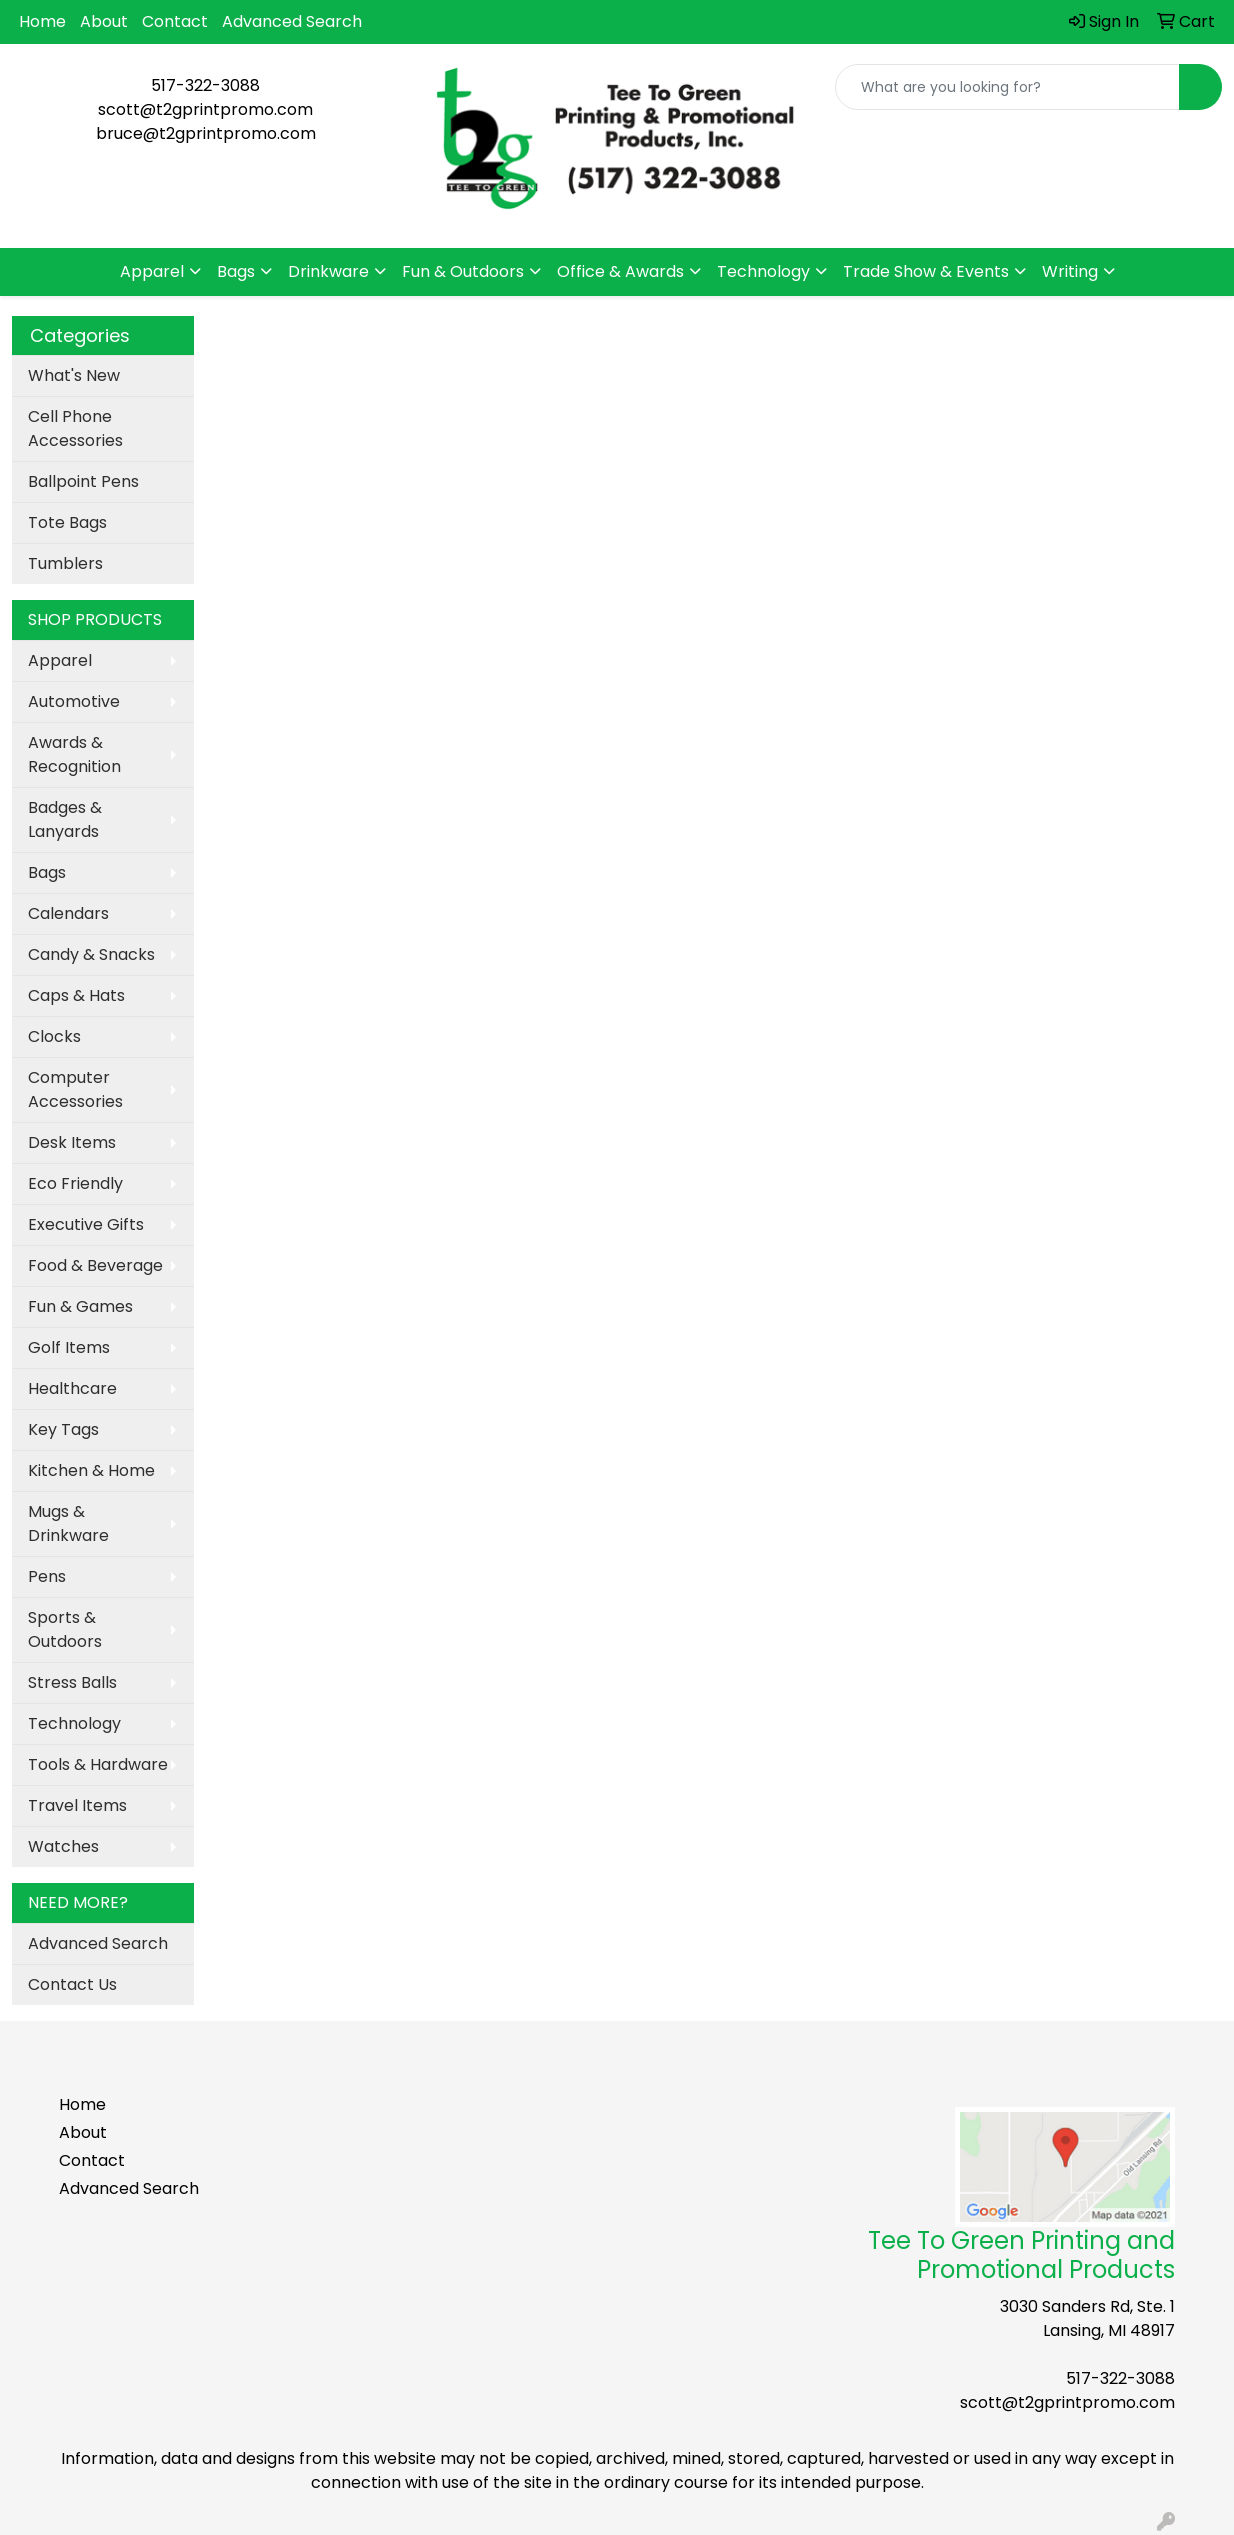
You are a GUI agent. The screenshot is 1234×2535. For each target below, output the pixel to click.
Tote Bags (67, 522)
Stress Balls (72, 1682)
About (104, 21)
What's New (74, 375)
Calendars (68, 913)
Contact (175, 21)
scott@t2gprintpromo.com (205, 109)
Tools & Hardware (98, 1764)
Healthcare (72, 1388)
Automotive (74, 701)
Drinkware (328, 271)
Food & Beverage (95, 1265)
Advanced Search (292, 21)
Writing (1070, 271)
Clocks (54, 1036)
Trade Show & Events (926, 271)
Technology (763, 271)
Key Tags (63, 1429)
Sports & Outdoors (65, 1629)
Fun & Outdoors (463, 271)
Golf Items (69, 1347)
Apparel (152, 271)
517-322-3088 (205, 85)
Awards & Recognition (74, 754)
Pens (47, 1576)
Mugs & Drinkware (68, 1523)
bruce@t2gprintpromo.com (206, 133)
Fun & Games (80, 1306)
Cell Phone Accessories (75, 428)
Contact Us (72, 1984)
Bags (236, 271)
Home (42, 21)
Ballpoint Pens (83, 481)
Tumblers (65, 563)
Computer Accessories (75, 1089)
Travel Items (77, 1805)
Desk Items (72, 1142)
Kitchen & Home (91, 1470)
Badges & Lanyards (65, 819)
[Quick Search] (1007, 87)
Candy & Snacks (91, 954)
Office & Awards (620, 271)
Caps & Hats (76, 995)
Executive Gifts (86, 1224)
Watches (63, 1846)
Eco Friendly (75, 1183)
